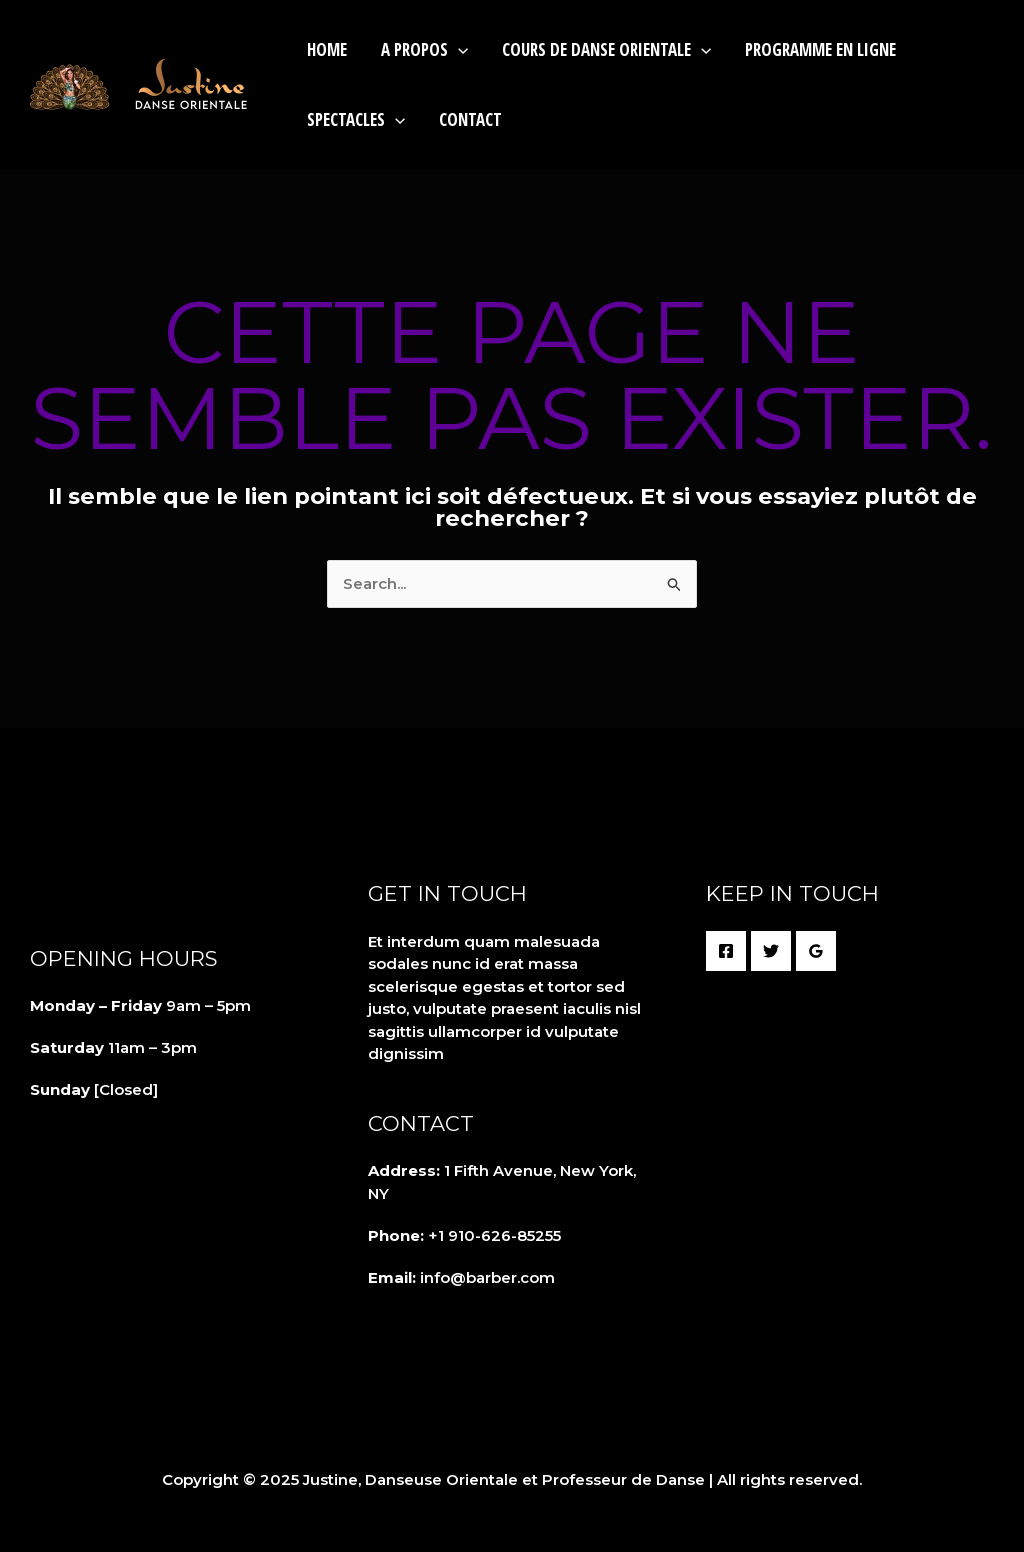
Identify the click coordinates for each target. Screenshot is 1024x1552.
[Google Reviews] (816, 951)
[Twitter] (771, 951)
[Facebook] (726, 951)
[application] (458, 49)
